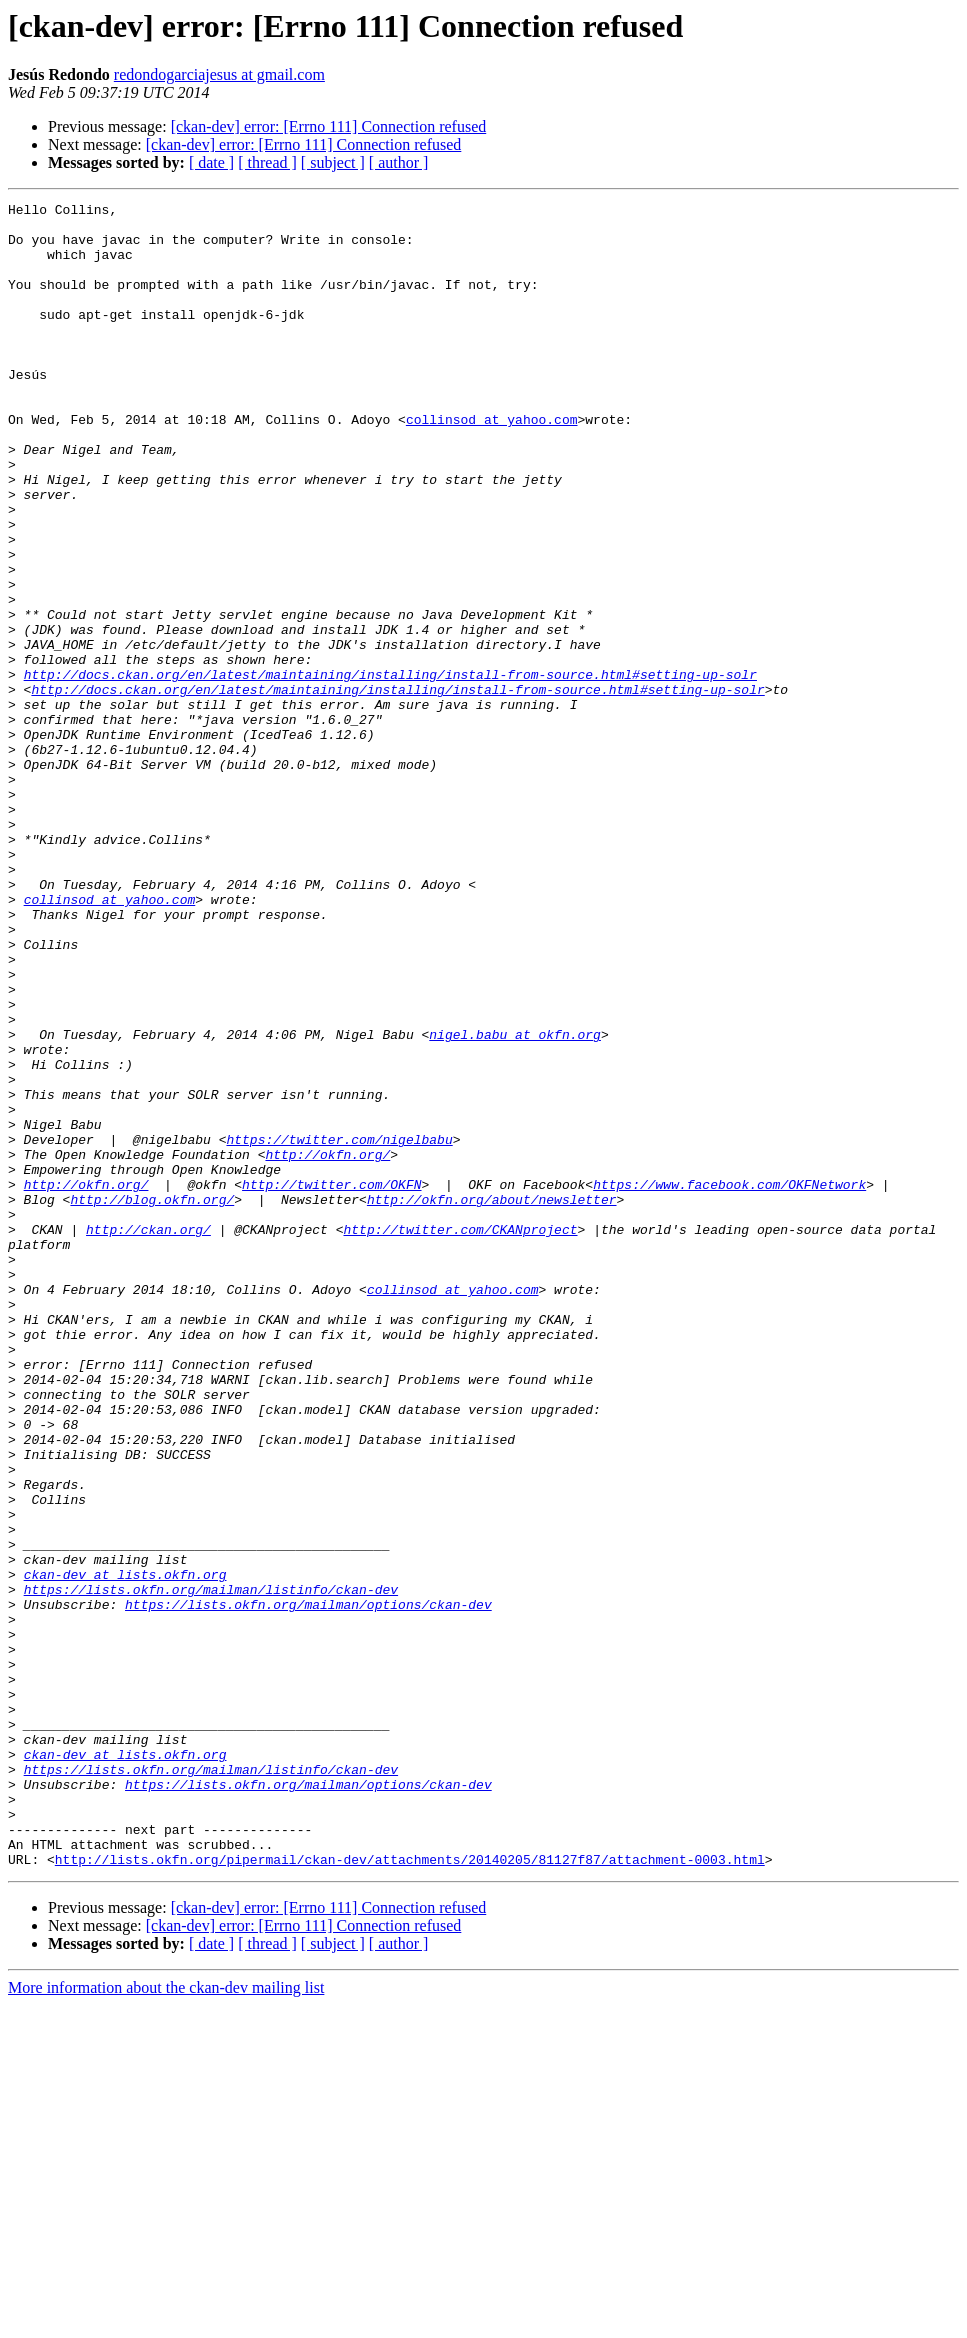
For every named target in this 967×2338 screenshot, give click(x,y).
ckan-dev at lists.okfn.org (125, 1850)
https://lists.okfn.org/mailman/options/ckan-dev (308, 1886)
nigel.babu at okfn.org (515, 1202)
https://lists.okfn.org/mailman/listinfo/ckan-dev (211, 1868)
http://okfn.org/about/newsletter (492, 1400)
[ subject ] (333, 162)
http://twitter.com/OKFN (331, 1382)
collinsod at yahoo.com (492, 464)
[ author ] (399, 162)
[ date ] (211, 162)
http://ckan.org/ (148, 1436)
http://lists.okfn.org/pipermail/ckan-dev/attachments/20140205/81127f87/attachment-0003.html (410, 2192)
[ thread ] (267, 162)
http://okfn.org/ (327, 1346)
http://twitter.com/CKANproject (460, 1436)
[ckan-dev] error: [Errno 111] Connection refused (329, 126)
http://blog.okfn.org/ (152, 1400)
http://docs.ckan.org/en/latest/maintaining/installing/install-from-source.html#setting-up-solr (390, 770)
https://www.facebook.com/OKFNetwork (729, 1382)
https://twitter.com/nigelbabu (339, 1328)
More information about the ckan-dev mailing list (166, 2320)
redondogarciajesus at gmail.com (219, 74)
